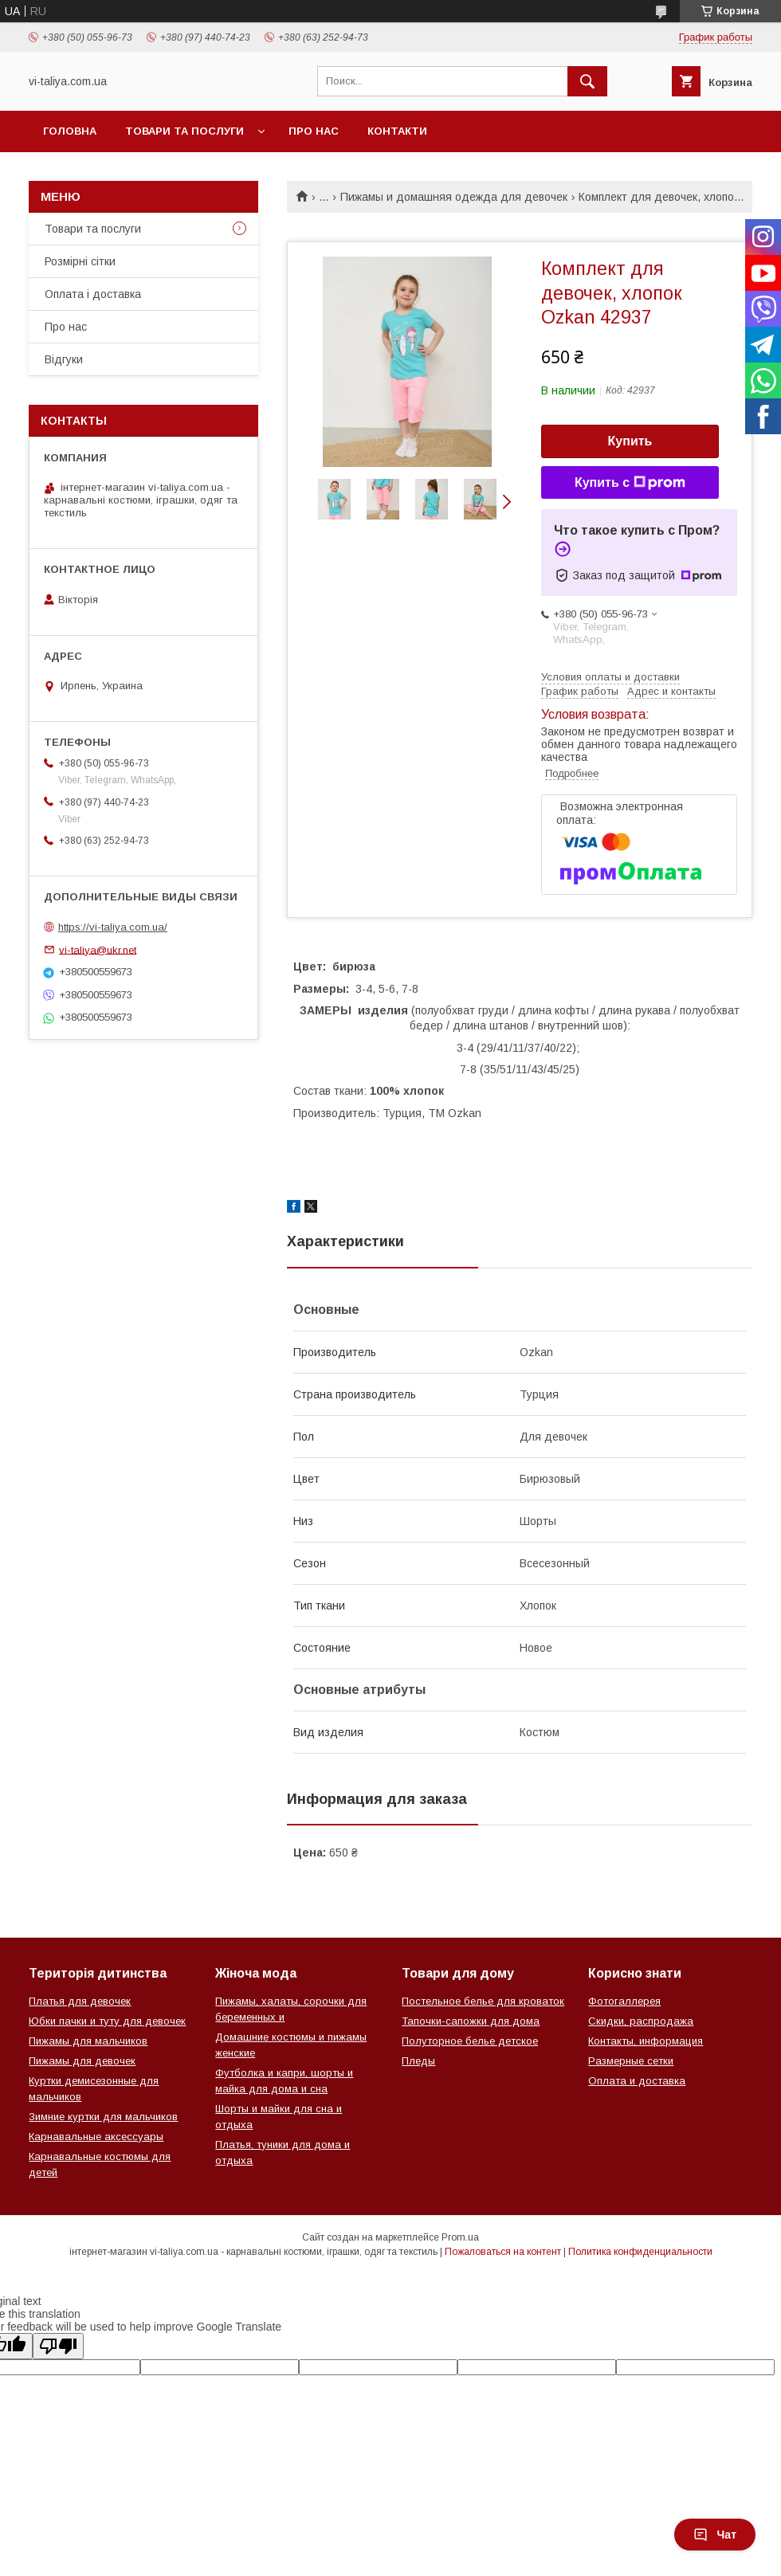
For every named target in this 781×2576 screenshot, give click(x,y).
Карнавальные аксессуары (96, 2137)
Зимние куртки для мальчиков (103, 2117)
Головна (69, 131)
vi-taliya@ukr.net (97, 949)
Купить (630, 441)
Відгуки (64, 359)
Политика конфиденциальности (640, 2251)
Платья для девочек (80, 2001)
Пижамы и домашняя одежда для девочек (453, 196)
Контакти (397, 131)
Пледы (418, 2061)
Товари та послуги (184, 131)
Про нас (313, 131)
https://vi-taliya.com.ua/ (112, 927)
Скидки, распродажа (640, 2021)
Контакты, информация (645, 2041)
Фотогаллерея (624, 2001)
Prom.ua (460, 2237)
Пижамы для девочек (82, 2061)
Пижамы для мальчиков (88, 2041)
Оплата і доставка (93, 294)
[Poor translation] (58, 2346)
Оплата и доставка (636, 2081)
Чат (714, 2534)
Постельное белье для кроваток (483, 2001)
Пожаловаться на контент (503, 2251)
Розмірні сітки (80, 261)
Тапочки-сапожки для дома (471, 2021)
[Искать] (587, 81)
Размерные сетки (630, 2061)
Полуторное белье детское (470, 2041)
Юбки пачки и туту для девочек (107, 2021)
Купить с (630, 483)
